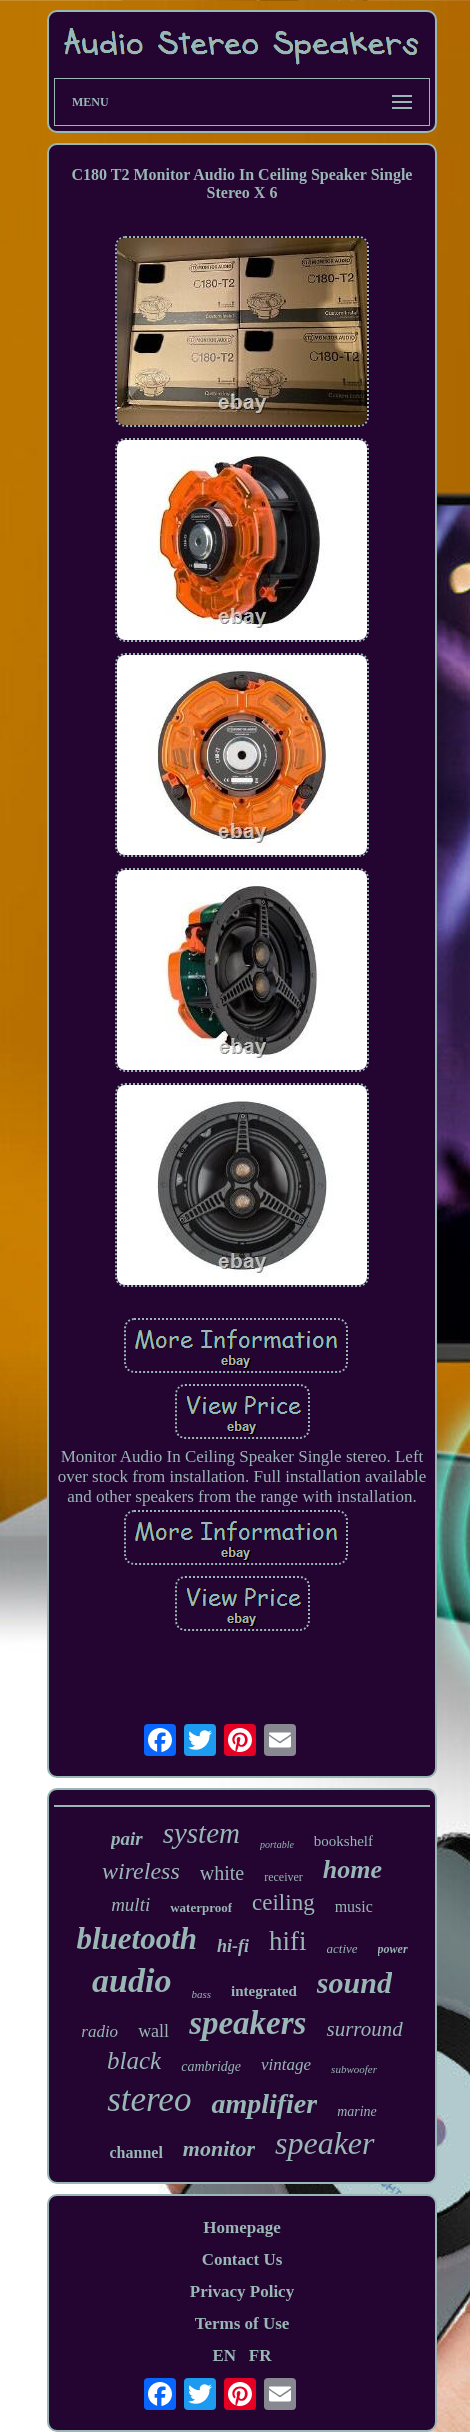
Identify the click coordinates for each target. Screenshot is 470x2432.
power (393, 1949)
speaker (325, 2143)
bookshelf (343, 1841)
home (352, 1869)
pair (127, 1838)
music (354, 1906)
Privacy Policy (242, 2291)
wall (153, 2031)
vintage (286, 2064)
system (201, 1833)
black (134, 2060)
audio (131, 1980)
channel (136, 2152)
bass (201, 1994)
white (222, 1873)
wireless (141, 1871)
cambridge (211, 2066)
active (342, 1948)
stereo (149, 2099)
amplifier (264, 2103)
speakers (247, 2023)
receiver (283, 1877)
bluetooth (136, 1938)
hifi (288, 1941)
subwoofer (354, 2069)
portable (277, 1844)
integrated (264, 1991)
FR (260, 2355)
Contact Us (242, 2259)
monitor (219, 2148)
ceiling (283, 1902)
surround (364, 2029)
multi (130, 1904)
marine (357, 2111)
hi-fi (233, 1946)
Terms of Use (242, 2323)
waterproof (201, 1907)
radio (99, 2031)
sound (354, 1982)
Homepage (241, 2227)
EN (224, 2355)
